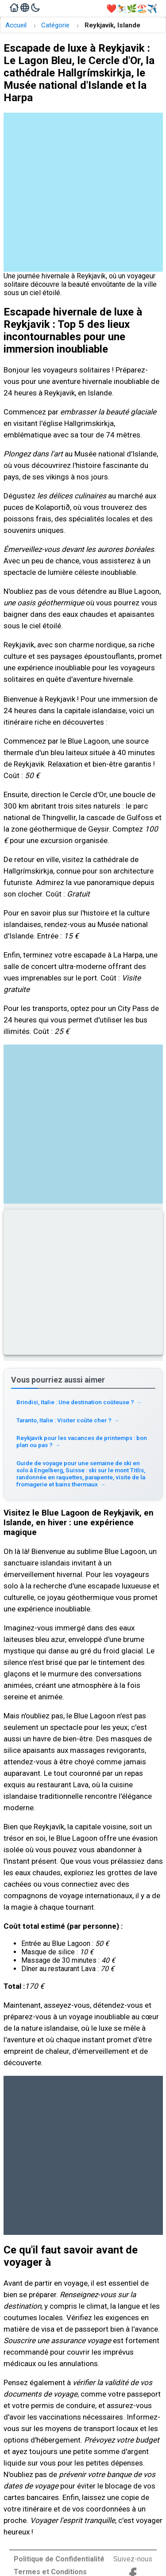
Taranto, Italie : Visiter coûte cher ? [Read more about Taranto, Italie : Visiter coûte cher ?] (68, 1420)
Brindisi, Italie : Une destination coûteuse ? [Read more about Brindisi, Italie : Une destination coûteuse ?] (79, 1402)
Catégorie (55, 25)
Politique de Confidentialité (59, 2559)
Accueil (16, 25)
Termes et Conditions (50, 2572)
